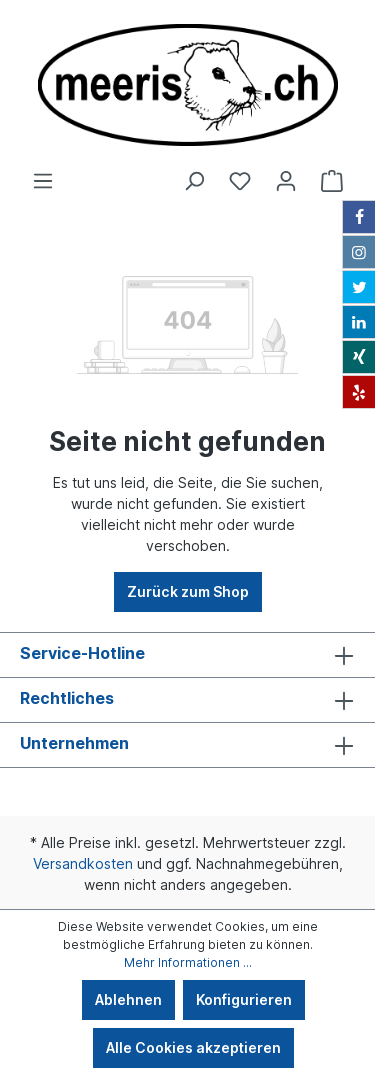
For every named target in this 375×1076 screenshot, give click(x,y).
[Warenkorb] (332, 181)
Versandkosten (83, 863)
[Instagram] (359, 252)
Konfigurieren (244, 999)
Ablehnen (128, 999)
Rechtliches (67, 698)
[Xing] (359, 357)
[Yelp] (359, 392)
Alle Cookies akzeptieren (193, 1047)
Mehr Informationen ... (188, 962)
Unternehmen (74, 743)
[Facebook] (359, 217)
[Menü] (43, 181)
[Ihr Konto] (286, 181)
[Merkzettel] (240, 181)
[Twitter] (359, 287)
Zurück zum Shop (188, 591)
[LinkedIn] (359, 322)
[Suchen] (194, 181)
